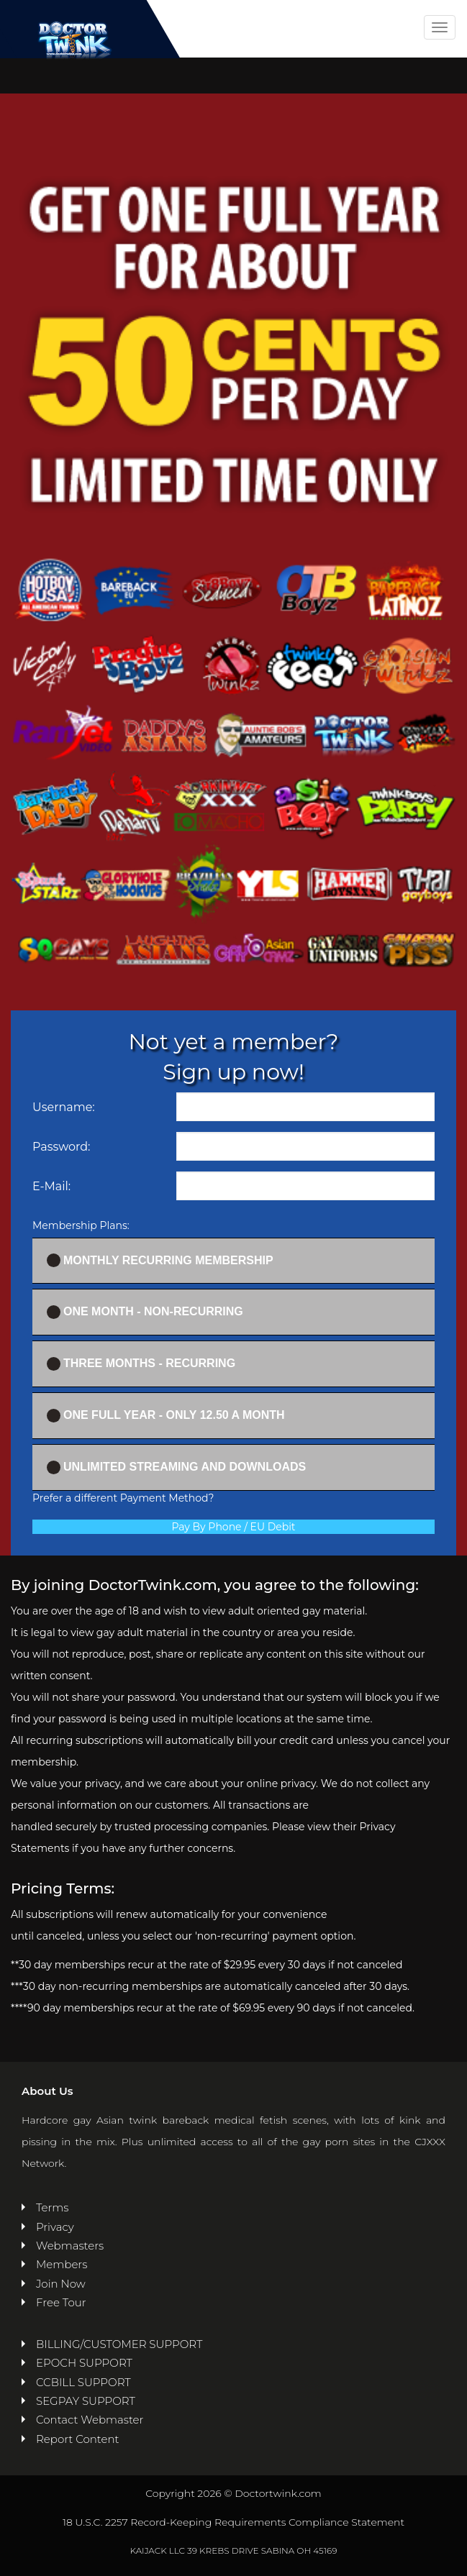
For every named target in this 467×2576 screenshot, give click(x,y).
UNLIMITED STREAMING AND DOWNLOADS (176, 1467)
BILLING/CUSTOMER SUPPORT (119, 2344)
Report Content (77, 2439)
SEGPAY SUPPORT (85, 2401)
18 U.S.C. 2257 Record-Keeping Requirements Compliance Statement (233, 2522)
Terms (52, 2207)
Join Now (61, 2283)
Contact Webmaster (89, 2419)
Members (61, 2264)
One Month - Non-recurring (145, 1312)
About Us (47, 2091)
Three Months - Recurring (141, 1364)
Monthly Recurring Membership (160, 1260)
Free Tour (61, 2302)
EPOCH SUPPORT (84, 2363)
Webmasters (70, 2245)
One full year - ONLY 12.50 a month (166, 1415)
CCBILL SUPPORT (83, 2382)
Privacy (55, 2227)
